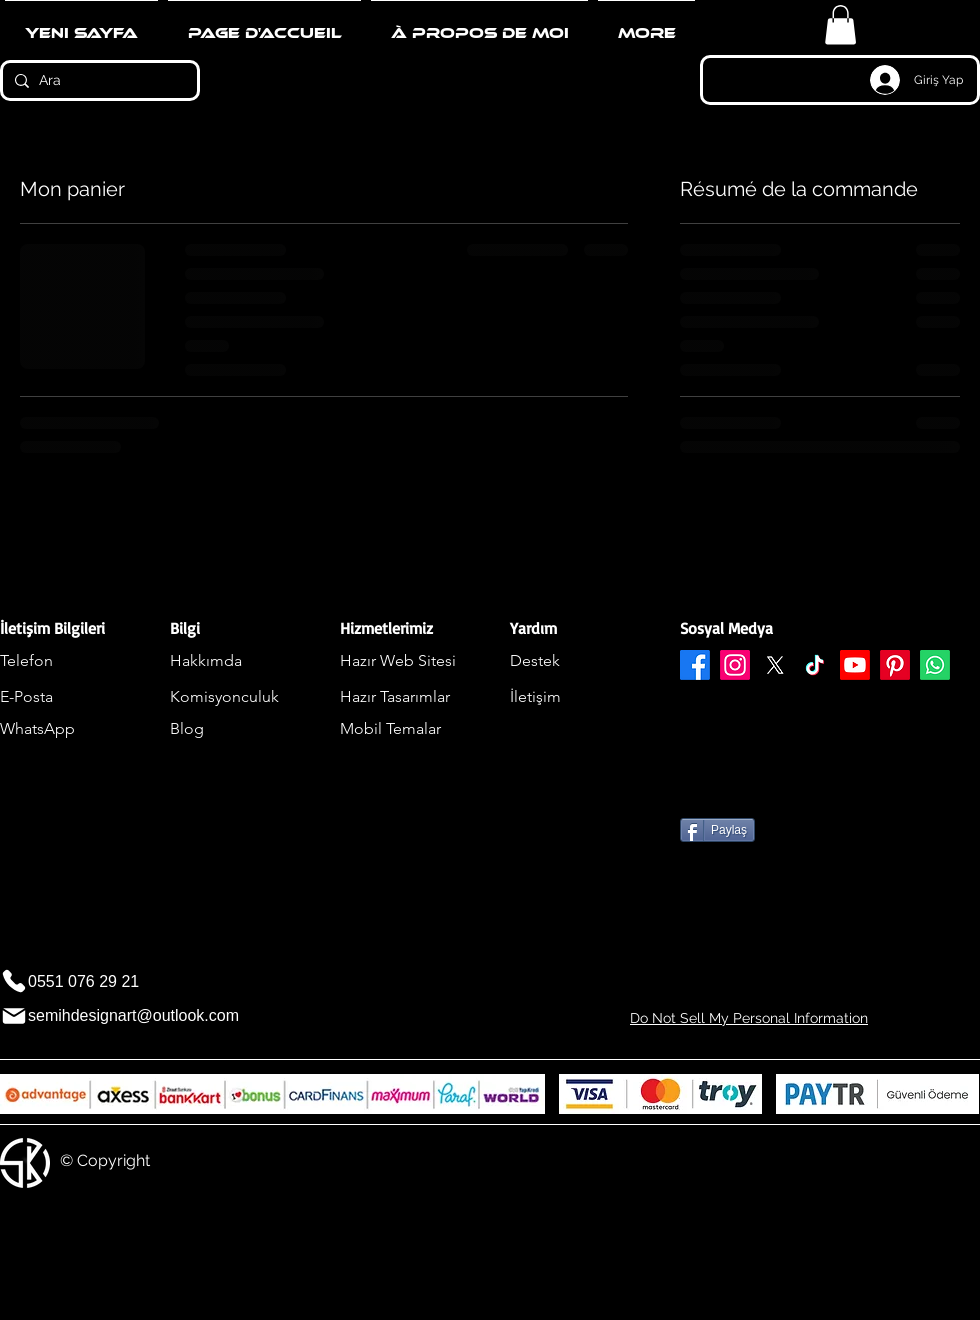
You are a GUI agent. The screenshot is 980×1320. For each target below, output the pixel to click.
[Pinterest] (895, 665)
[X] (775, 665)
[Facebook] (695, 665)
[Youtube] (855, 665)
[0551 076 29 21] (81, 981)
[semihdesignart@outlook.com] (140, 1016)
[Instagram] (735, 665)
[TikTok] (815, 665)
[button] (840, 24)
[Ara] (97, 81)
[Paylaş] (717, 830)
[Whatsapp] (935, 665)
